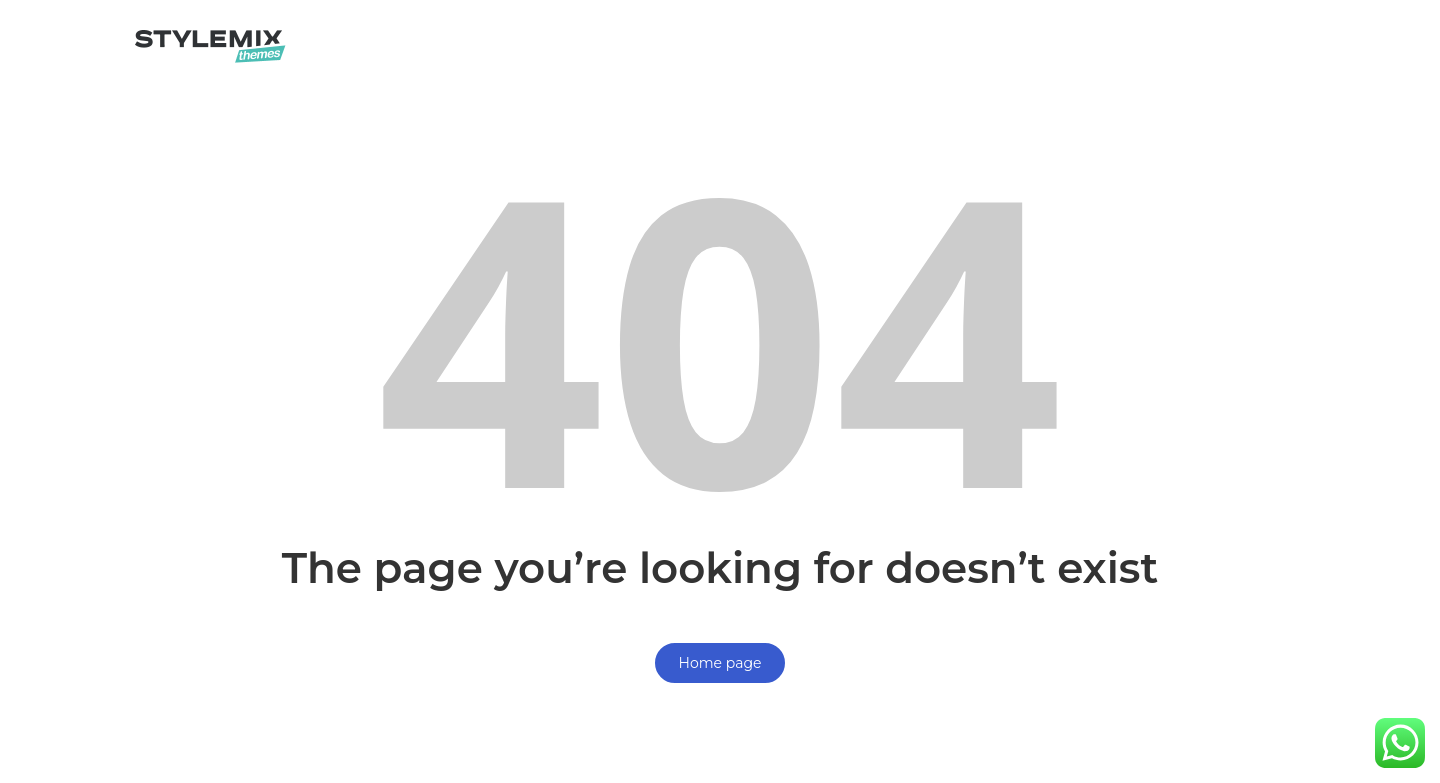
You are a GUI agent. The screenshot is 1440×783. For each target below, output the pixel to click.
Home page (720, 663)
